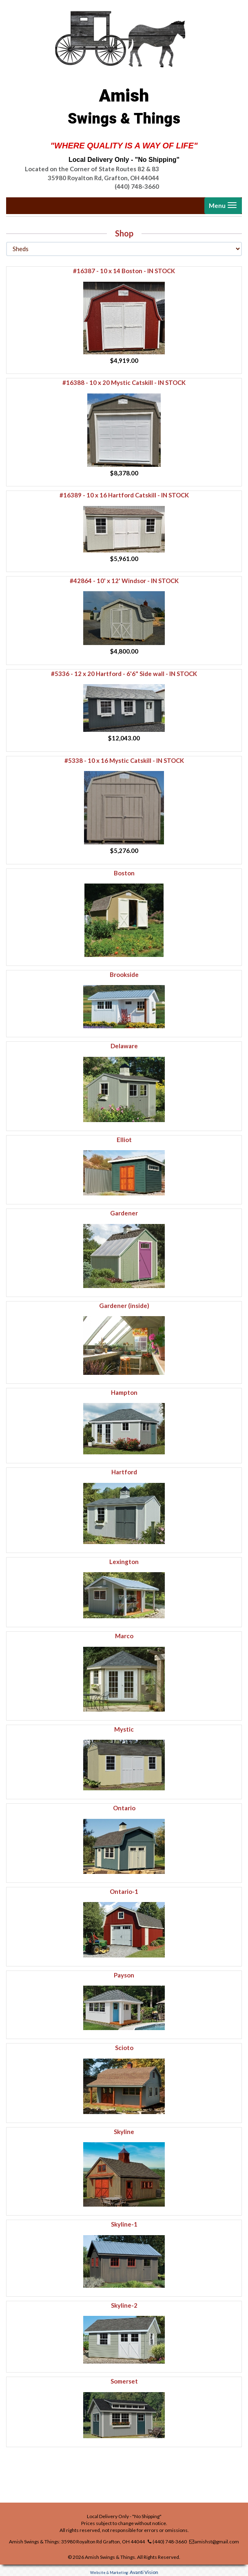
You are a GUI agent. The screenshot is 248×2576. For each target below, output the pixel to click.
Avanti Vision (144, 2572)
